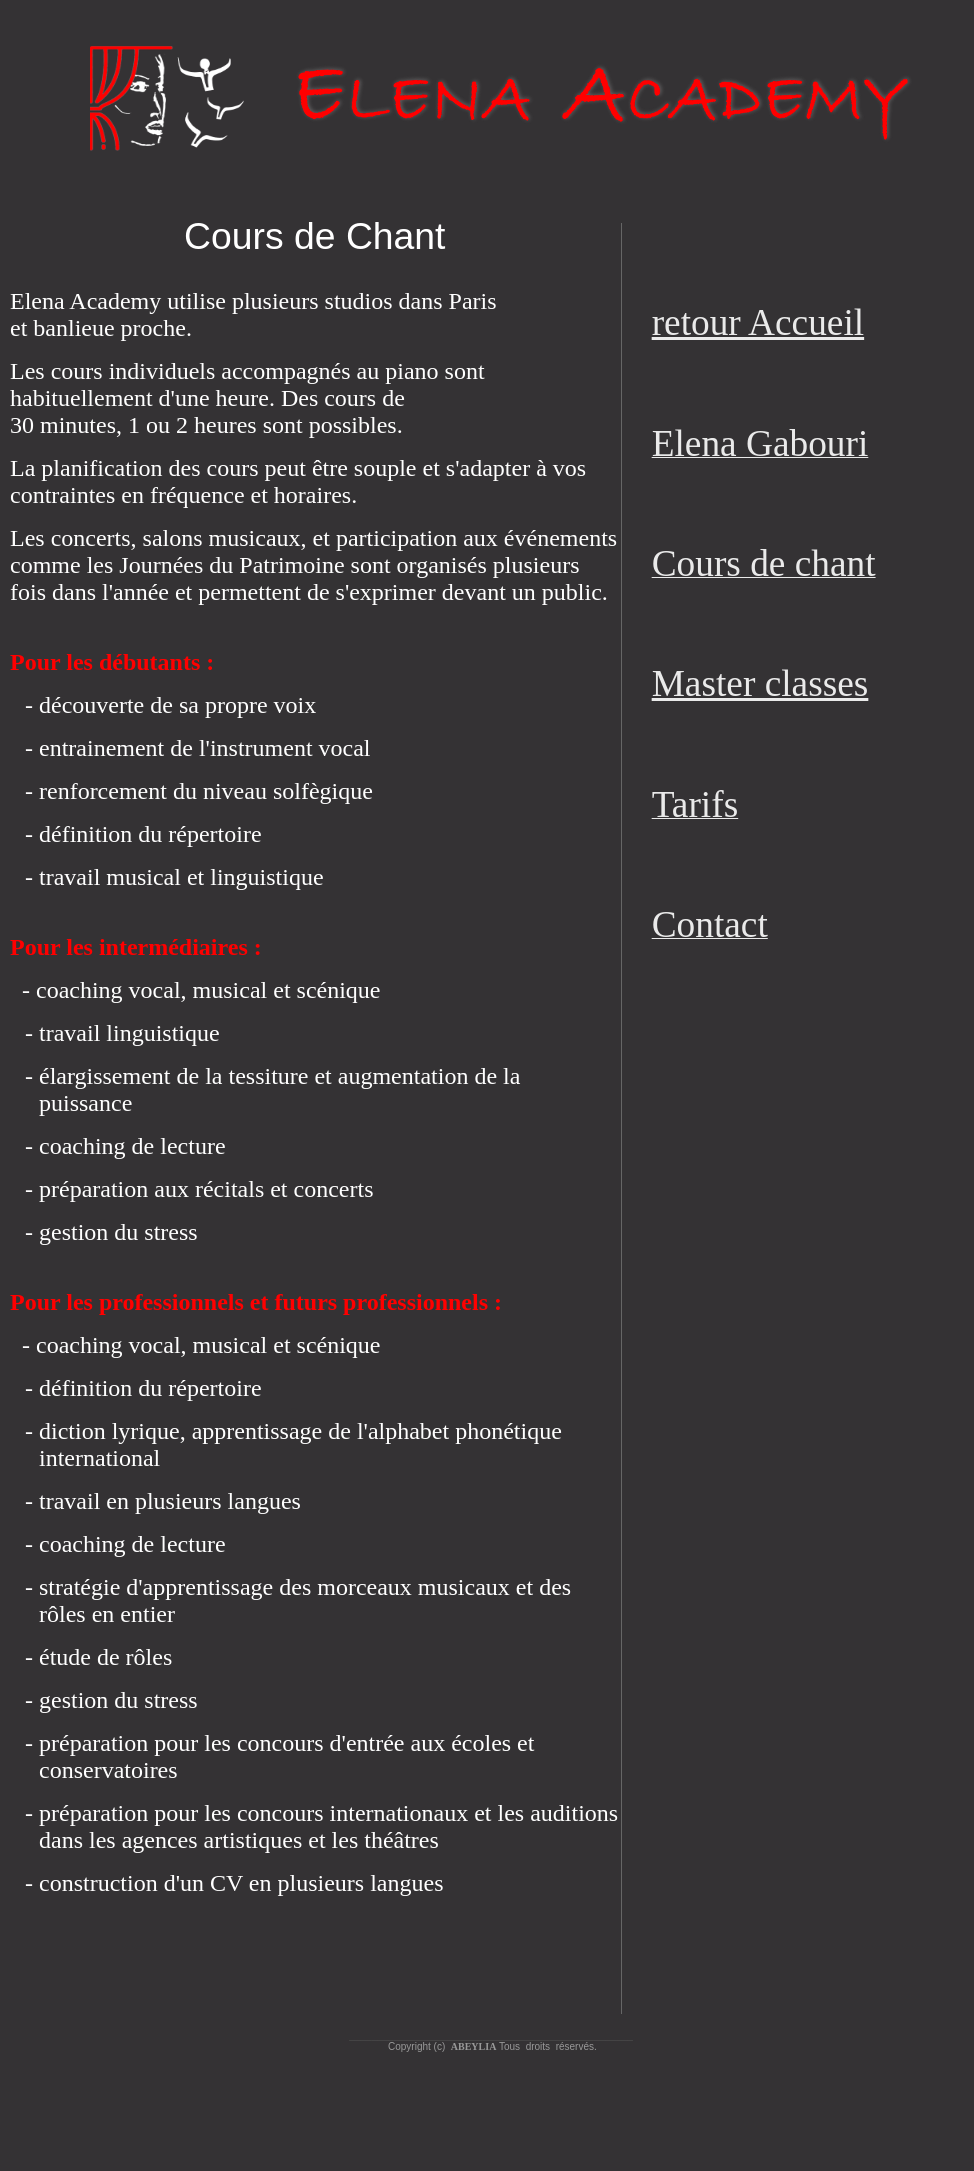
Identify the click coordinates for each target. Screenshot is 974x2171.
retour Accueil (758, 322)
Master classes (760, 683)
